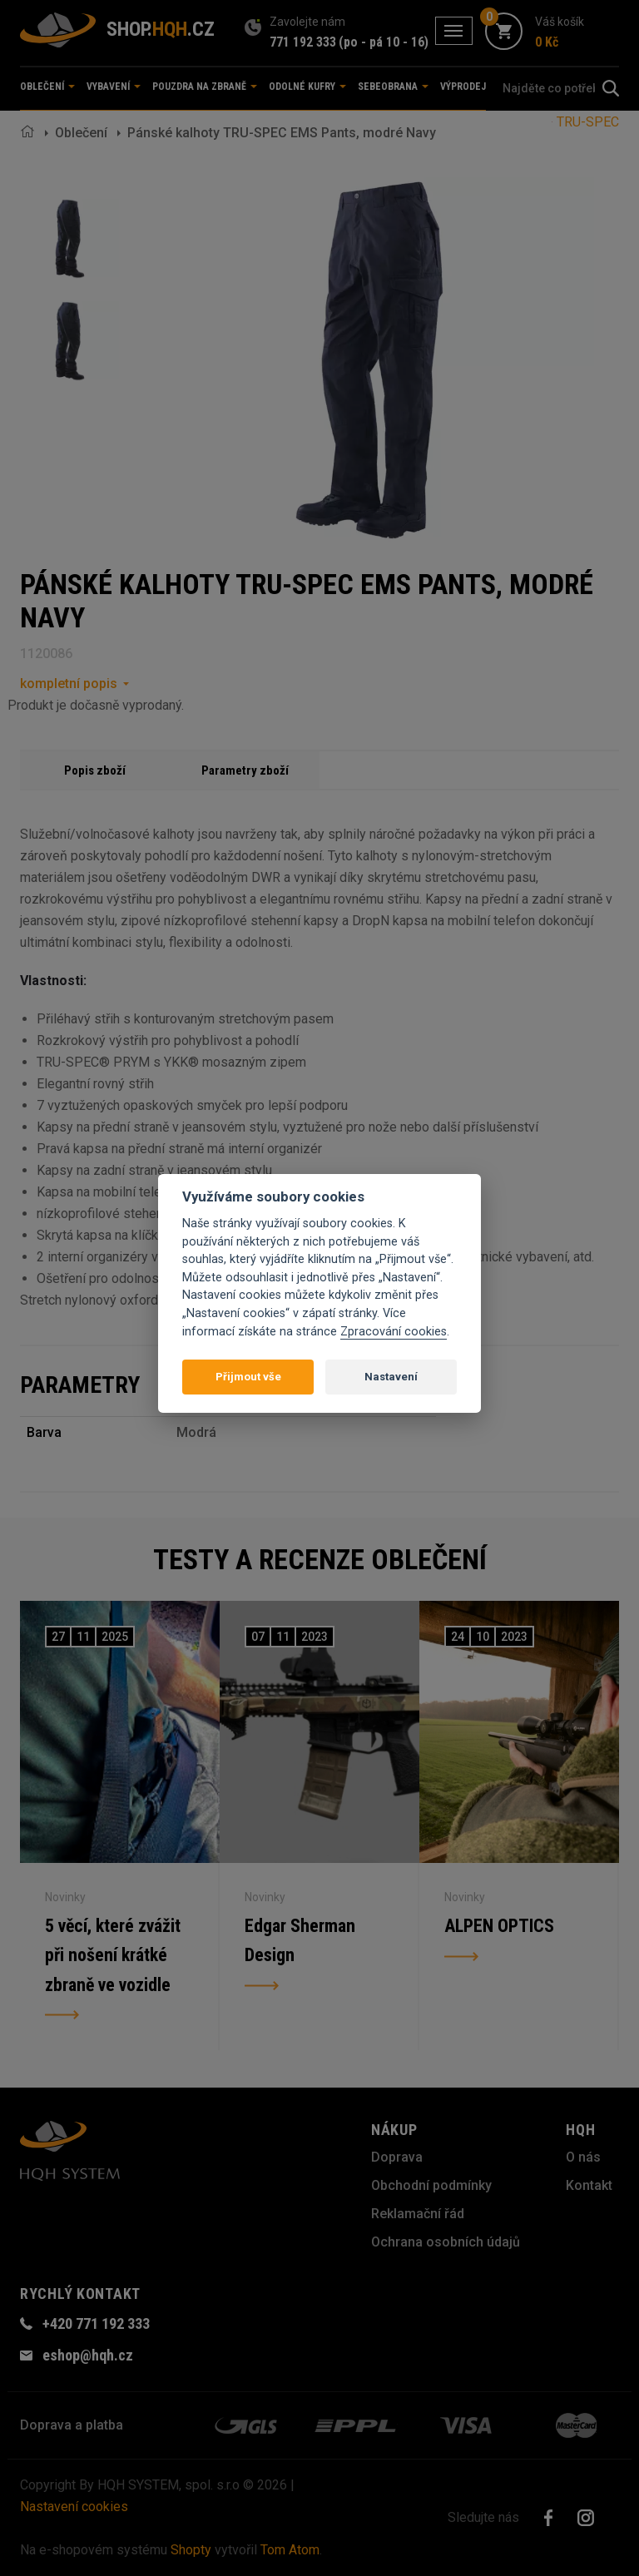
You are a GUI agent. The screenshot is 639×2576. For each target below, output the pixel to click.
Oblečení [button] (47, 86)
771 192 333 (303, 42)
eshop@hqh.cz (87, 2355)
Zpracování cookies (393, 1332)
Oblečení (81, 133)
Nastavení (391, 1376)
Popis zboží (95, 770)
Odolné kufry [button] (307, 86)
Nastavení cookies (74, 2506)
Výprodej (463, 86)
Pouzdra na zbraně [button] (204, 86)
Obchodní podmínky (431, 2185)
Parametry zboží (245, 770)
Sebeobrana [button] (393, 86)
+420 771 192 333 (96, 2323)
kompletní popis (68, 683)
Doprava (397, 2157)
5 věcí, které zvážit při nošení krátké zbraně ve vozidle (113, 1955)
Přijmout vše (248, 1376)
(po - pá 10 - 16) (383, 42)
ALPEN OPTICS (499, 1925)
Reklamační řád (417, 2214)
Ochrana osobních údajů (445, 2242)
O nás (583, 2157)
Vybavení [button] (114, 86)
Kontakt (589, 2185)
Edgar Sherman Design (300, 1940)
